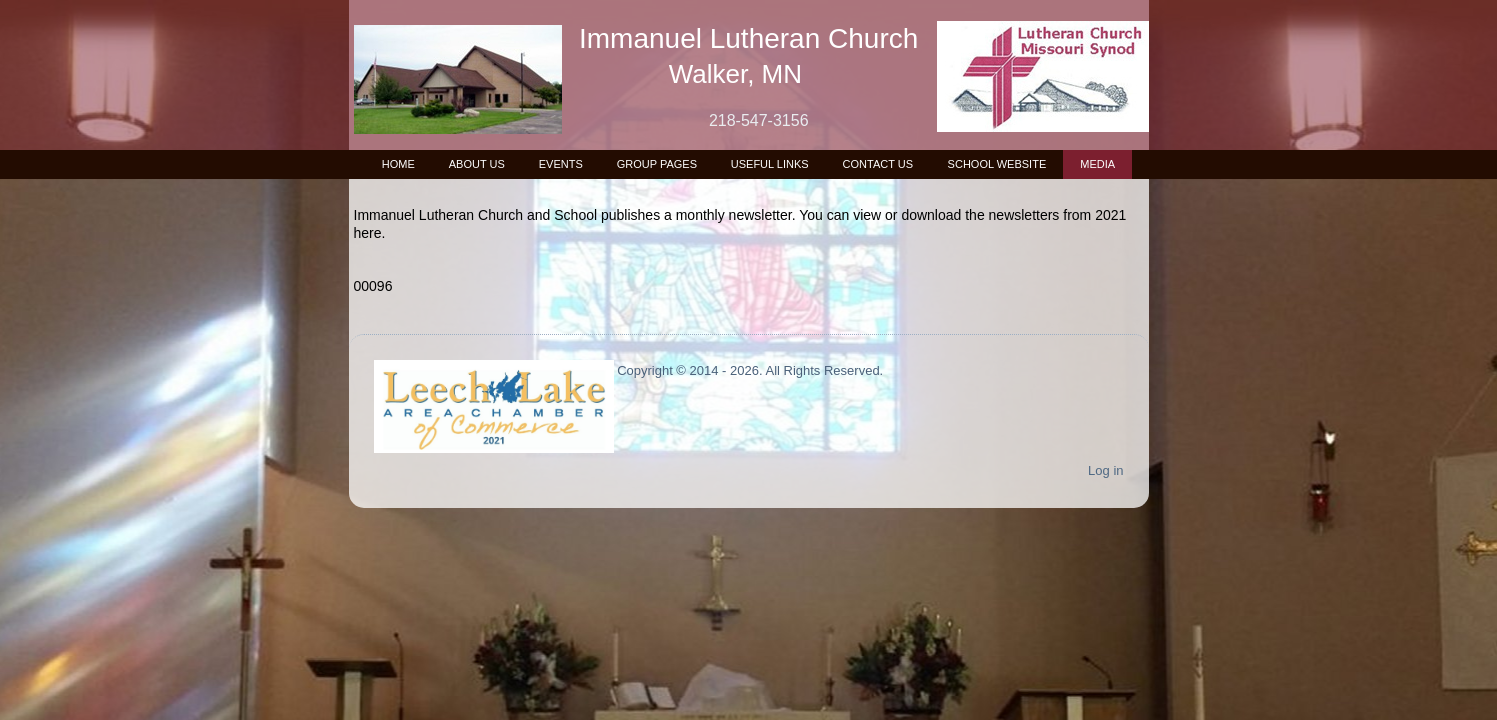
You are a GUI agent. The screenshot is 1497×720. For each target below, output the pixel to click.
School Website (997, 164)
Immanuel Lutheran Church (748, 38)
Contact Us (878, 164)
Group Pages (657, 164)
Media (1097, 164)
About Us (477, 164)
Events (561, 164)
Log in (1105, 470)
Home (398, 164)
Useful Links (770, 164)
